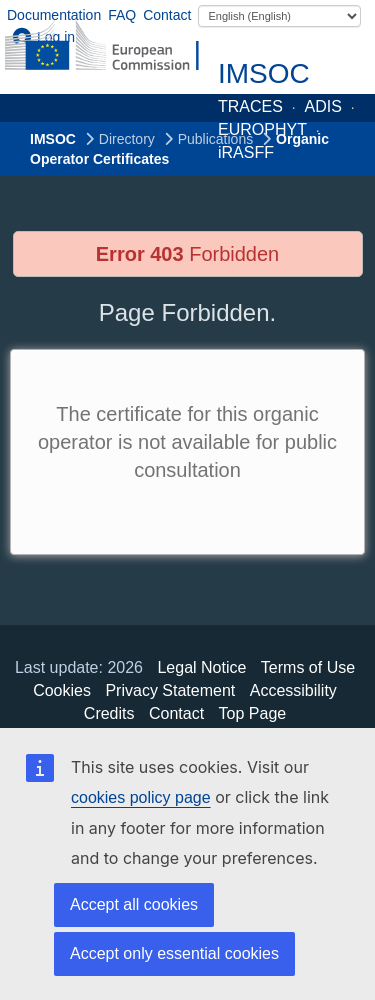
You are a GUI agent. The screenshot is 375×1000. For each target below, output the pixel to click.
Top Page (253, 713)
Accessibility (293, 690)
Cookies (62, 690)
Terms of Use (308, 667)
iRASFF (246, 152)
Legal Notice (201, 667)
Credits (109, 713)
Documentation (54, 15)
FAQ (122, 15)
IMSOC (264, 73)
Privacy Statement (170, 690)
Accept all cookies (134, 904)
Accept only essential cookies (174, 953)
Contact (167, 15)
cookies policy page (141, 797)
